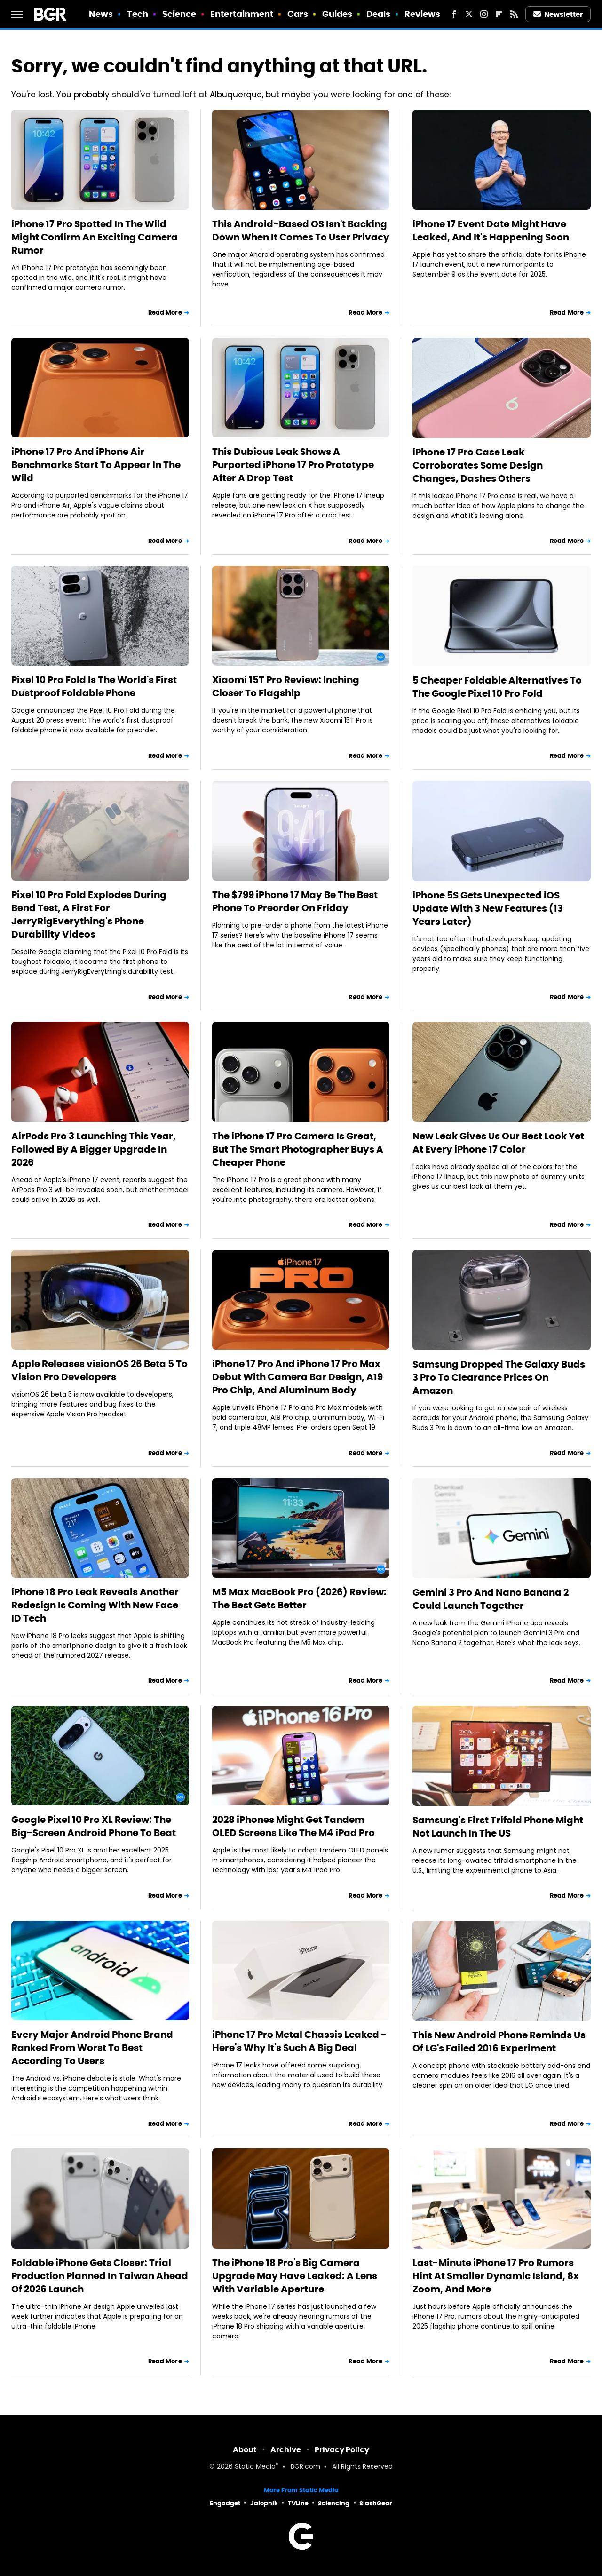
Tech (137, 13)
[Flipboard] (499, 14)
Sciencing (333, 2503)
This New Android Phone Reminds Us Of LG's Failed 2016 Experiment (499, 2041)
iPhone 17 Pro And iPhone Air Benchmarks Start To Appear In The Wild (96, 464)
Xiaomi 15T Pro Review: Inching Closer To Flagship (285, 686)
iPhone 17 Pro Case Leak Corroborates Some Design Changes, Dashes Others (477, 465)
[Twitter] (469, 14)
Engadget (225, 2503)
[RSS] (514, 14)
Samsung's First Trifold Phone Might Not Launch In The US (497, 1826)
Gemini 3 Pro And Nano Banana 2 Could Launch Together (490, 1599)
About (245, 2450)
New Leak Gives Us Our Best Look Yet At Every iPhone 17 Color (498, 1142)
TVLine (298, 2503)
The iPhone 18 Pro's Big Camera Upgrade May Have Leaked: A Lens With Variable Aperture (294, 2276)
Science (179, 13)
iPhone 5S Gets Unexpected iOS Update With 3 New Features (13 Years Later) (487, 908)
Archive (285, 2450)
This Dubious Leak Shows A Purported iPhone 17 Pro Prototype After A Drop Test (293, 464)
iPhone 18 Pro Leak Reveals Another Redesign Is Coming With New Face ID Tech (95, 1605)
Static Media (255, 2467)
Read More (165, 313)
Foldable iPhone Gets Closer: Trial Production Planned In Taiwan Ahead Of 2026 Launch (99, 2276)
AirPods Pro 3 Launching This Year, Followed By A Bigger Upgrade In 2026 (93, 1149)
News (101, 13)
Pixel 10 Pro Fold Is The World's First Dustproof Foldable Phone (94, 686)
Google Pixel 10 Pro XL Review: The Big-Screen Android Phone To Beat (93, 1826)
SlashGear (375, 2503)
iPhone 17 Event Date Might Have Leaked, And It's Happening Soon (490, 230)
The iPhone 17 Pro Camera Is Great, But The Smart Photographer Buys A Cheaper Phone (297, 1149)
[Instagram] (484, 14)
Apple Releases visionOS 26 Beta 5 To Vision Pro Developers (99, 1370)
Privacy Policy (342, 2450)
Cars (297, 13)
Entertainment (241, 13)
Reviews (422, 13)
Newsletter (558, 14)
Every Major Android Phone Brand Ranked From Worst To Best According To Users (92, 2047)
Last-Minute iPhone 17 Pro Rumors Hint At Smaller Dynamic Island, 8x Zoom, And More (495, 2276)
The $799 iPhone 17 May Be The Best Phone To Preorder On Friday (295, 901)
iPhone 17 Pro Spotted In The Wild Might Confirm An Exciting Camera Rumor (94, 237)
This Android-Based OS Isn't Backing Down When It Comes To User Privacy (300, 230)
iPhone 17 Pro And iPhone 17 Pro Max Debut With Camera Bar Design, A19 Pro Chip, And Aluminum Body (297, 1377)
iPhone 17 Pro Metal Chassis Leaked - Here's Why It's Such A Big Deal (299, 2041)
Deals (378, 13)
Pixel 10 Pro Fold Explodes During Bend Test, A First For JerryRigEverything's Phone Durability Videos (88, 914)
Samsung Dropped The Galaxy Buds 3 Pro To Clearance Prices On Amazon (498, 1377)
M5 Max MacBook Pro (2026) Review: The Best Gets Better (299, 1598)
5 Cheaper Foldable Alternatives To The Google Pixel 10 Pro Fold (497, 687)
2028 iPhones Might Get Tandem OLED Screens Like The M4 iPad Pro (293, 1826)
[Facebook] (454, 14)
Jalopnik (264, 2503)
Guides (337, 13)
